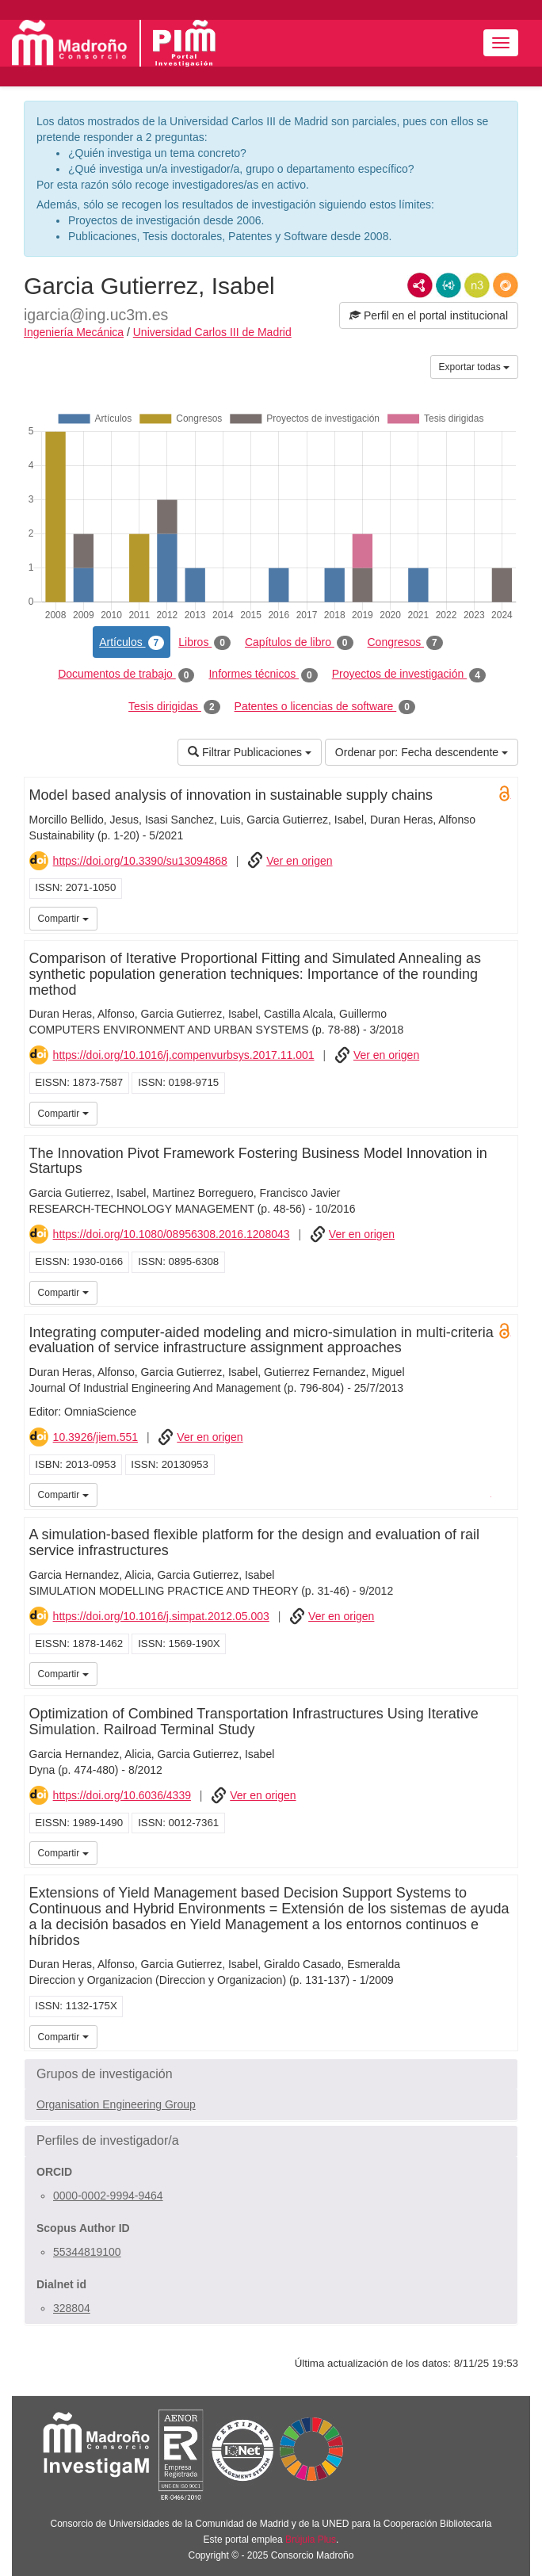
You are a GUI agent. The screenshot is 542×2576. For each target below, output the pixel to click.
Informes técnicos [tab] (262, 674)
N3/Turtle (477, 285)
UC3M (503, 917)
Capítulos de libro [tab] (299, 643)
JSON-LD (448, 285)
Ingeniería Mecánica (74, 332)
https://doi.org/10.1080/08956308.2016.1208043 (171, 1234)
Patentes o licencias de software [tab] (325, 707)
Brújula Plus (310, 2539)
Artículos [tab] (131, 643)
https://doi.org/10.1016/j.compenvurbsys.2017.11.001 (184, 1055)
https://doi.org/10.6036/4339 (122, 1795)
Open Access (504, 793)
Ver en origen (299, 860)
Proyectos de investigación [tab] (409, 674)
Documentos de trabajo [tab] (126, 674)
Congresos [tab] (405, 643)
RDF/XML (420, 285)
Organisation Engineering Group (116, 2104)
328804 (71, 2308)
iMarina (481, 1493)
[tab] (271, 2074)
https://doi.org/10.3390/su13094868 (140, 860)
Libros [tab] (204, 643)
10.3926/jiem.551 (95, 1437)
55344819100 (87, 2251)
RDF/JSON (505, 285)
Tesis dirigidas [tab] (174, 707)
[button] (271, 2074)
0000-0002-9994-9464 (108, 2195)
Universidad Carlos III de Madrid (212, 332)
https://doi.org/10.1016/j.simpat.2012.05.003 (161, 1616)
